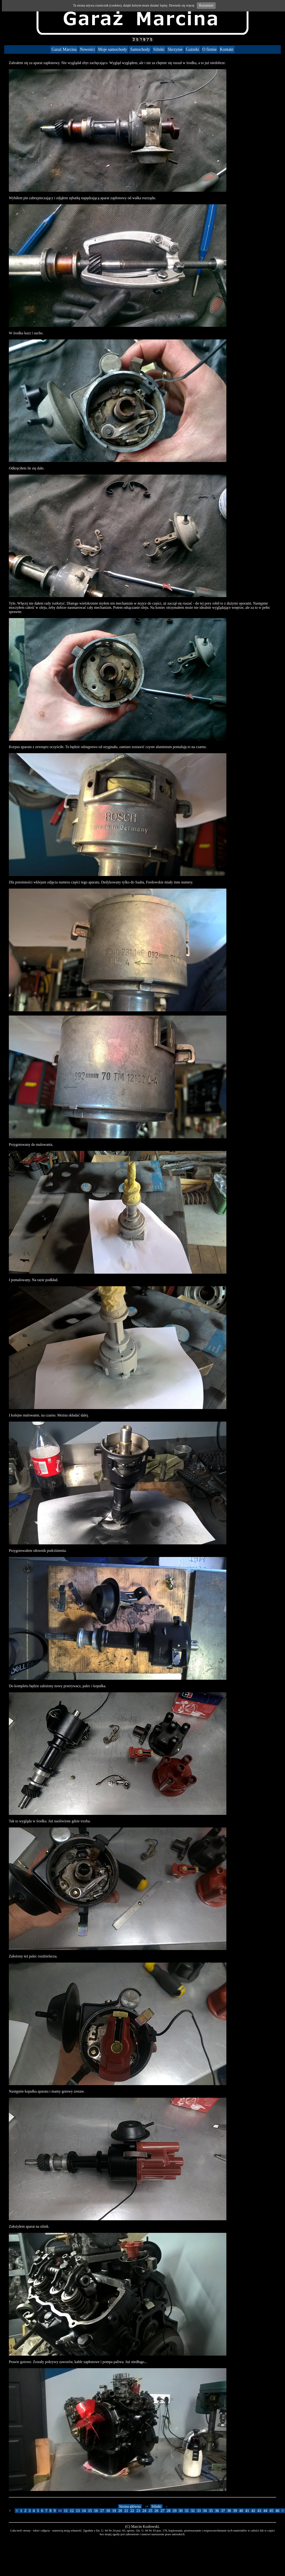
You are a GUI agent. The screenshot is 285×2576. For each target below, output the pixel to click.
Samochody (140, 49)
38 (229, 2511)
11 (65, 2511)
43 (259, 2511)
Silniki (158, 49)
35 (211, 2511)
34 (205, 2511)
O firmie (209, 49)
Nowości (87, 49)
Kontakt (226, 49)
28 (168, 2511)
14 (84, 2511)
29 (174, 2511)
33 (199, 2511)
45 (271, 2511)
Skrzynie (175, 49)
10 (60, 2511)
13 (78, 2511)
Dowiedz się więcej (181, 5)
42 (253, 2511)
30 (180, 2511)
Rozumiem (206, 5)
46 (277, 2511)
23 (138, 2511)
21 (126, 2511)
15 (90, 2511)
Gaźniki (192, 49)
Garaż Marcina (64, 49)
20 (120, 2511)
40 (241, 2511)
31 (186, 2511)
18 (108, 2511)
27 (162, 2511)
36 (217, 2511)
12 (72, 2511)
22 (132, 2511)
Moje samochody (112, 49)
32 (192, 2511)
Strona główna (130, 2506)
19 (114, 2511)
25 (150, 2511)
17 (102, 2511)
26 (156, 2511)
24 (144, 2511)
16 (96, 2511)
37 (223, 2511)
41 (247, 2511)
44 (265, 2511)
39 (235, 2511)
